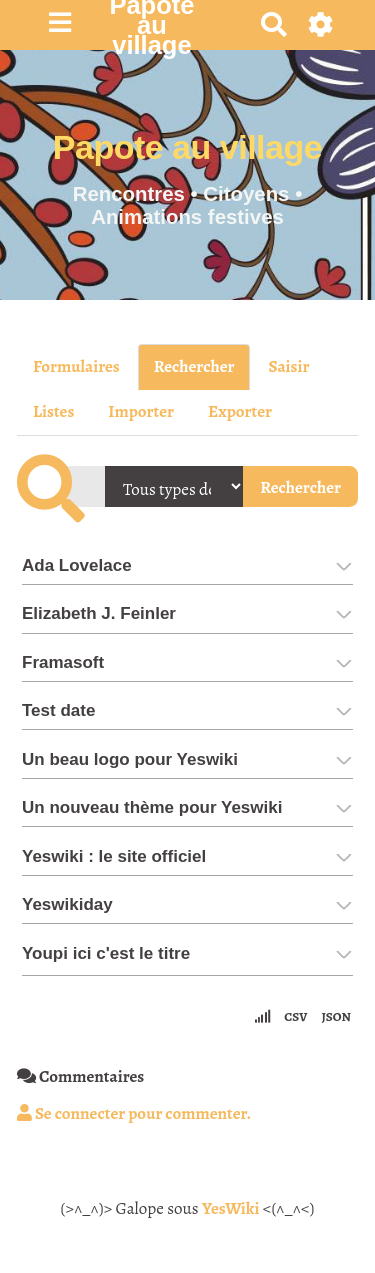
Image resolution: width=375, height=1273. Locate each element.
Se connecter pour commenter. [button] (134, 1113)
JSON (336, 1016)
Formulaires (76, 366)
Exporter (240, 411)
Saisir (288, 366)
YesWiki (231, 1208)
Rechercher (194, 366)
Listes (53, 411)
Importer (141, 411)
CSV (295, 1016)
